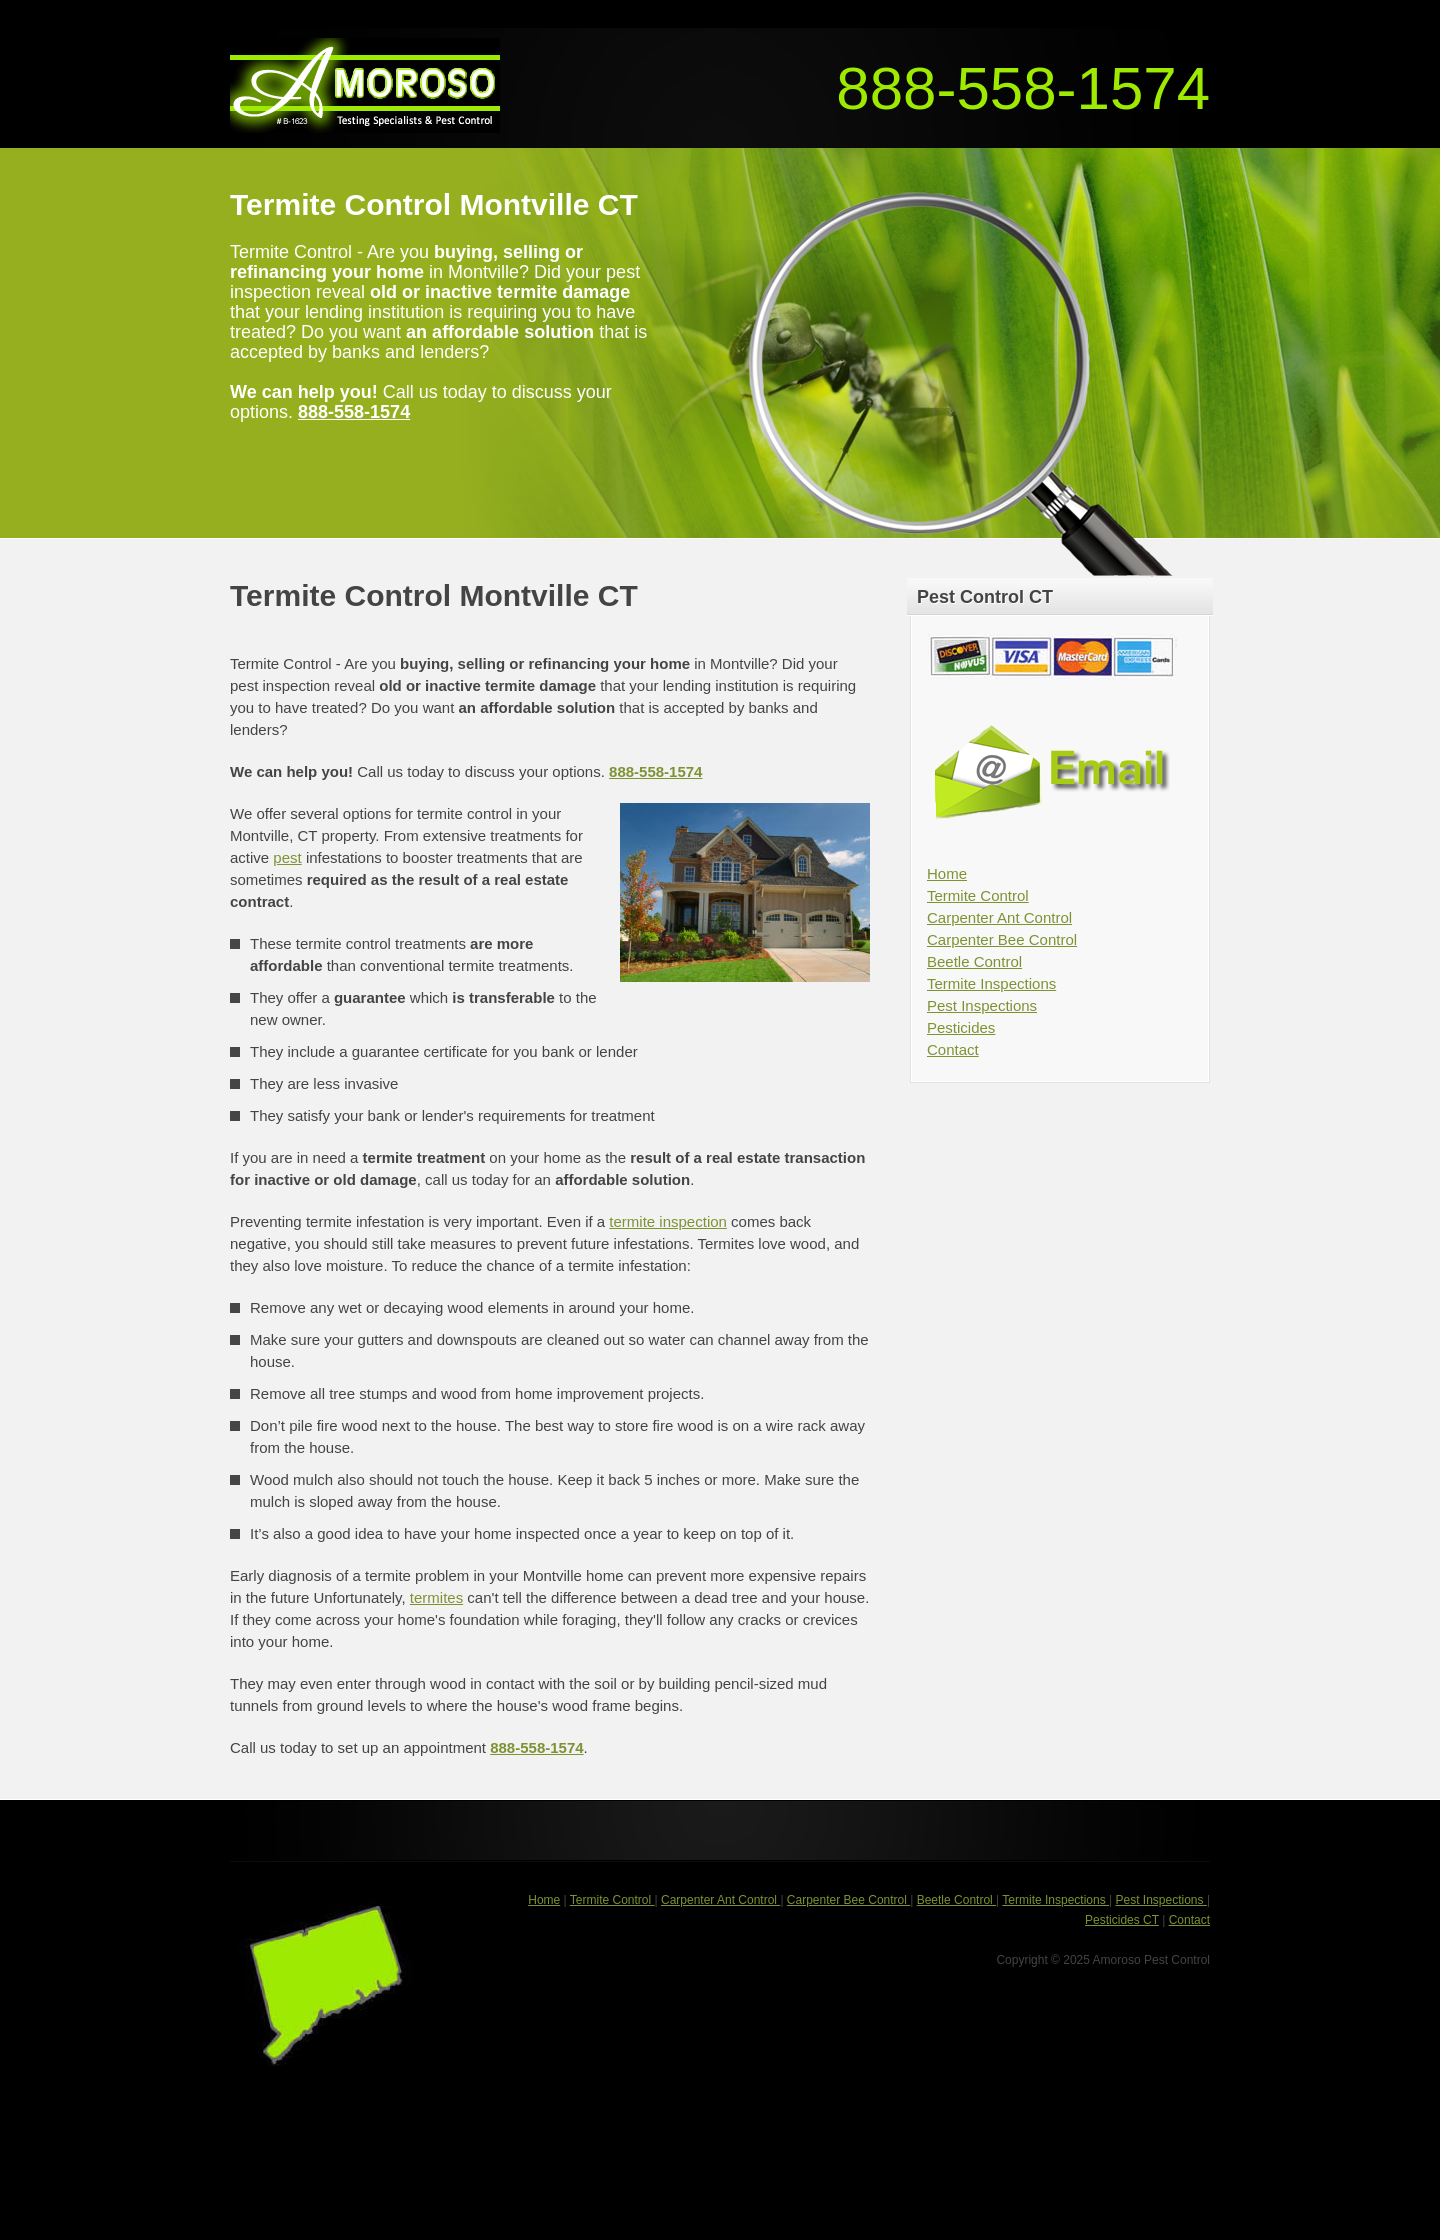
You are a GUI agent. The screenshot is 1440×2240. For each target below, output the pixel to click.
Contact (953, 1049)
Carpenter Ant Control (999, 917)
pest (287, 857)
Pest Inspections (982, 1005)
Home (947, 873)
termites (436, 1597)
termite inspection (668, 1221)
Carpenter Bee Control (1002, 939)
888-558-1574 (1023, 88)
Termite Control (978, 895)
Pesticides (961, 1027)
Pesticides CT (1122, 1920)
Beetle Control (974, 961)
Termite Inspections (991, 983)
